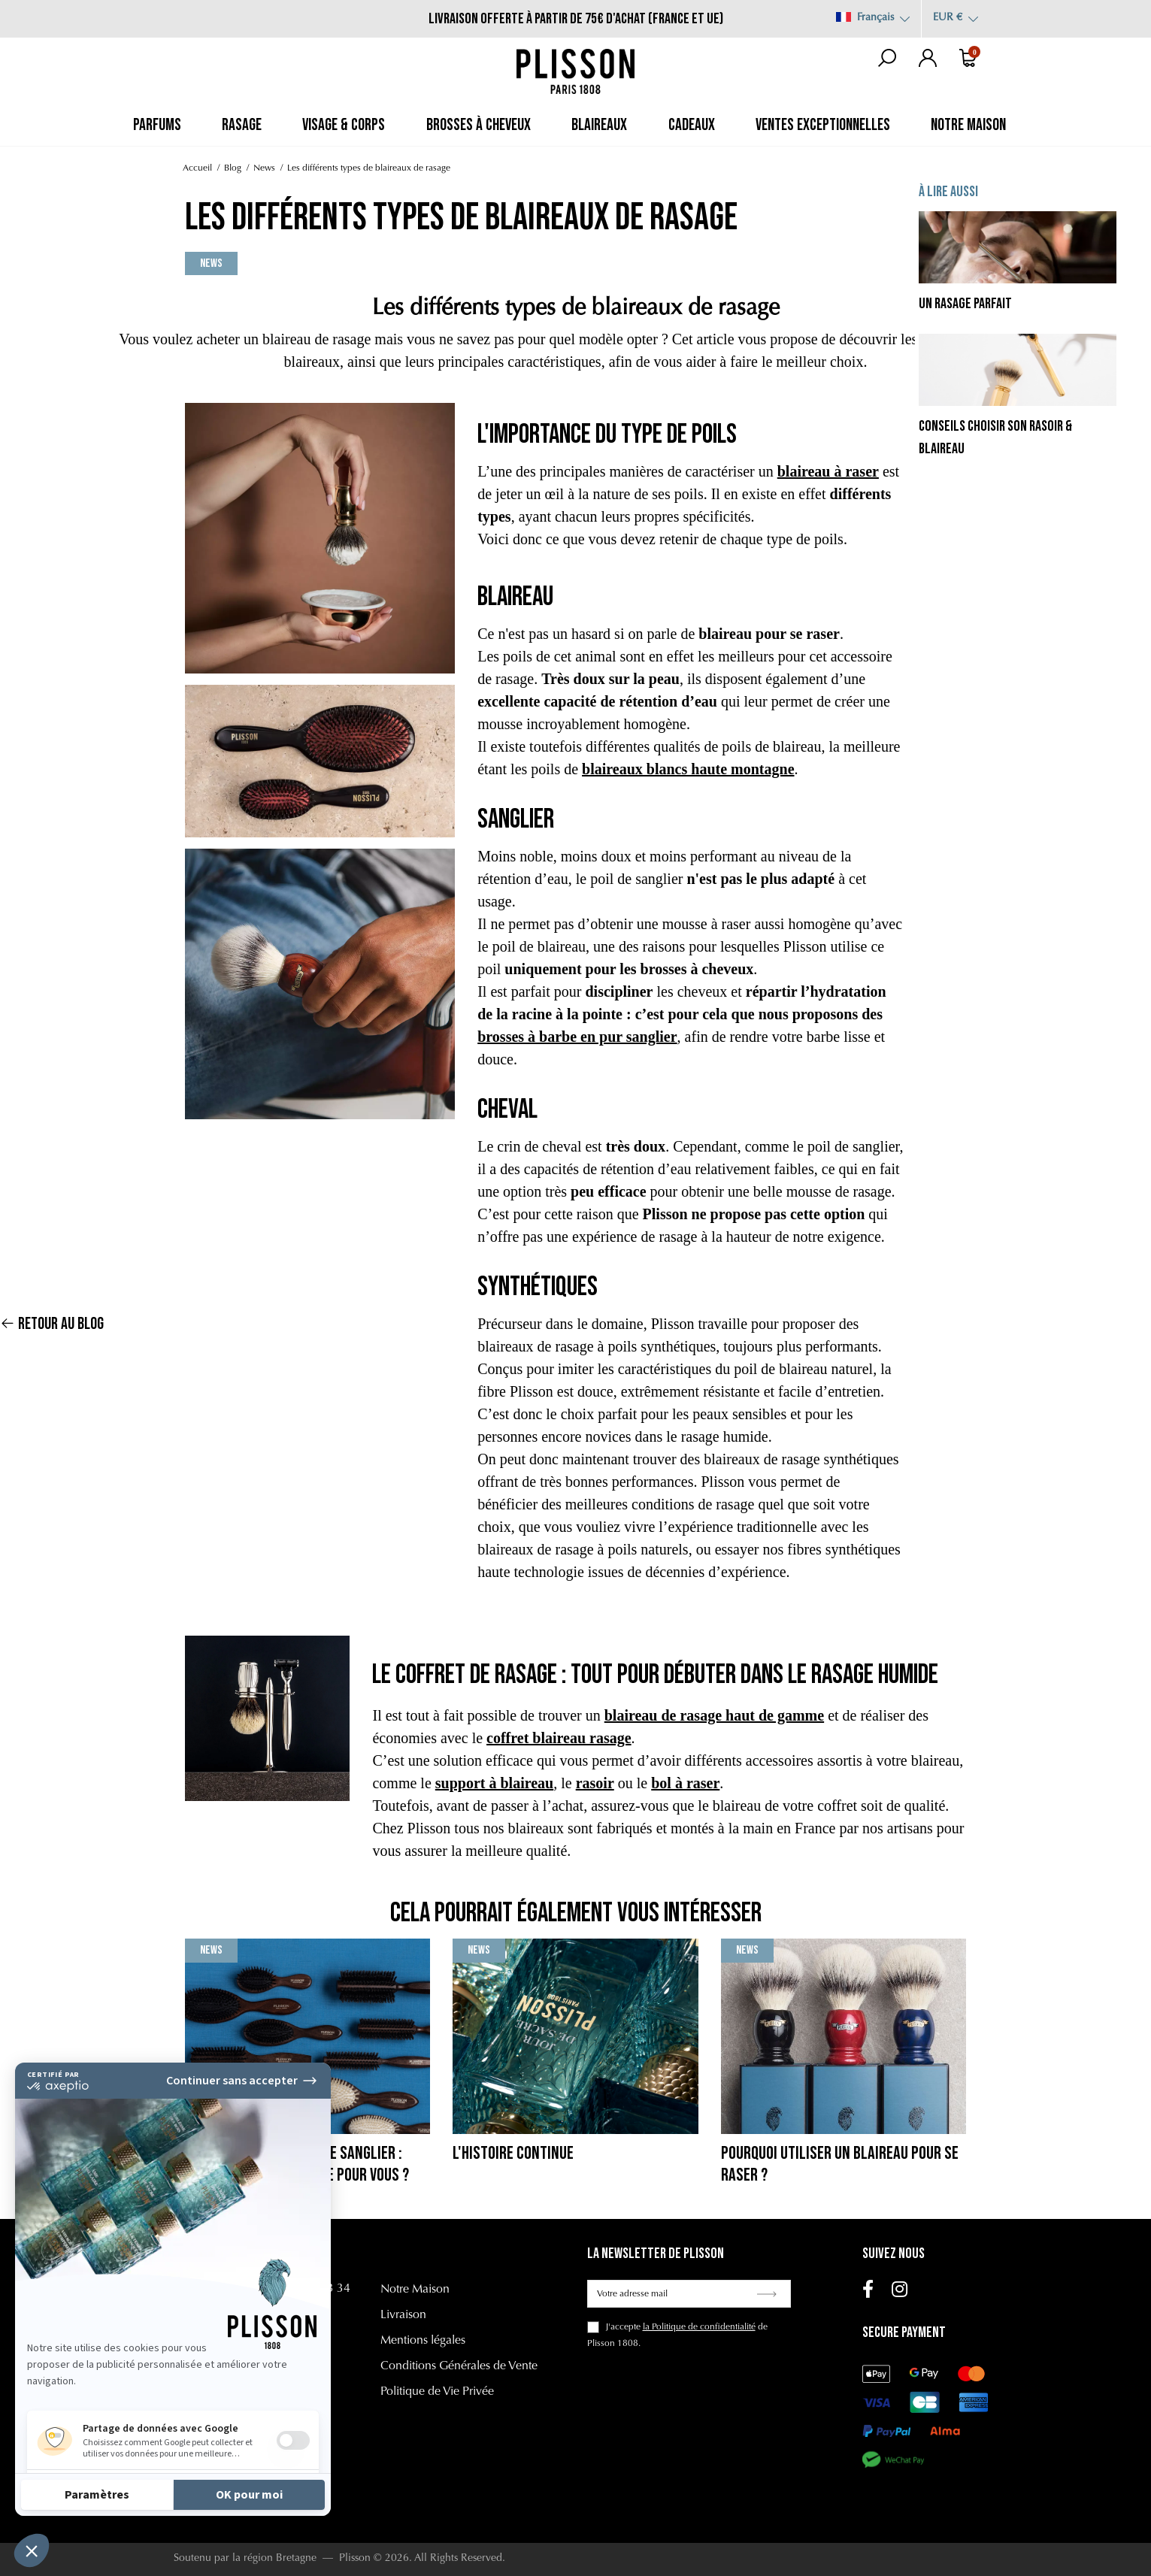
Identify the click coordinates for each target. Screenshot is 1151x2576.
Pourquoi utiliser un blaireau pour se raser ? (840, 2164)
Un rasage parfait (965, 304)
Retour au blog (52, 1296)
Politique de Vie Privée (437, 2392)
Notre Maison (415, 2290)
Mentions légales (422, 2341)
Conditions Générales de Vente (459, 2366)
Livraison (403, 2315)
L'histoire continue (513, 2153)
